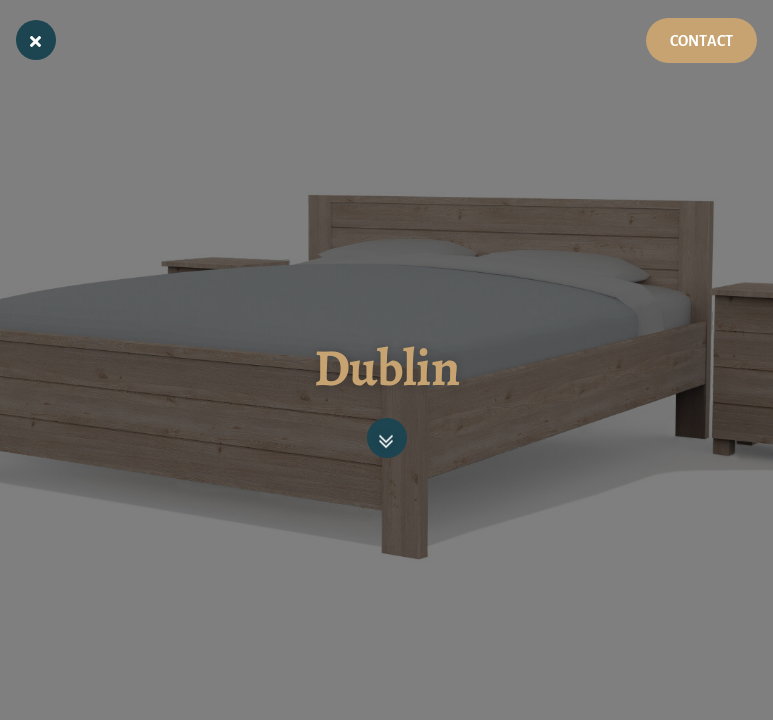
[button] (387, 438)
